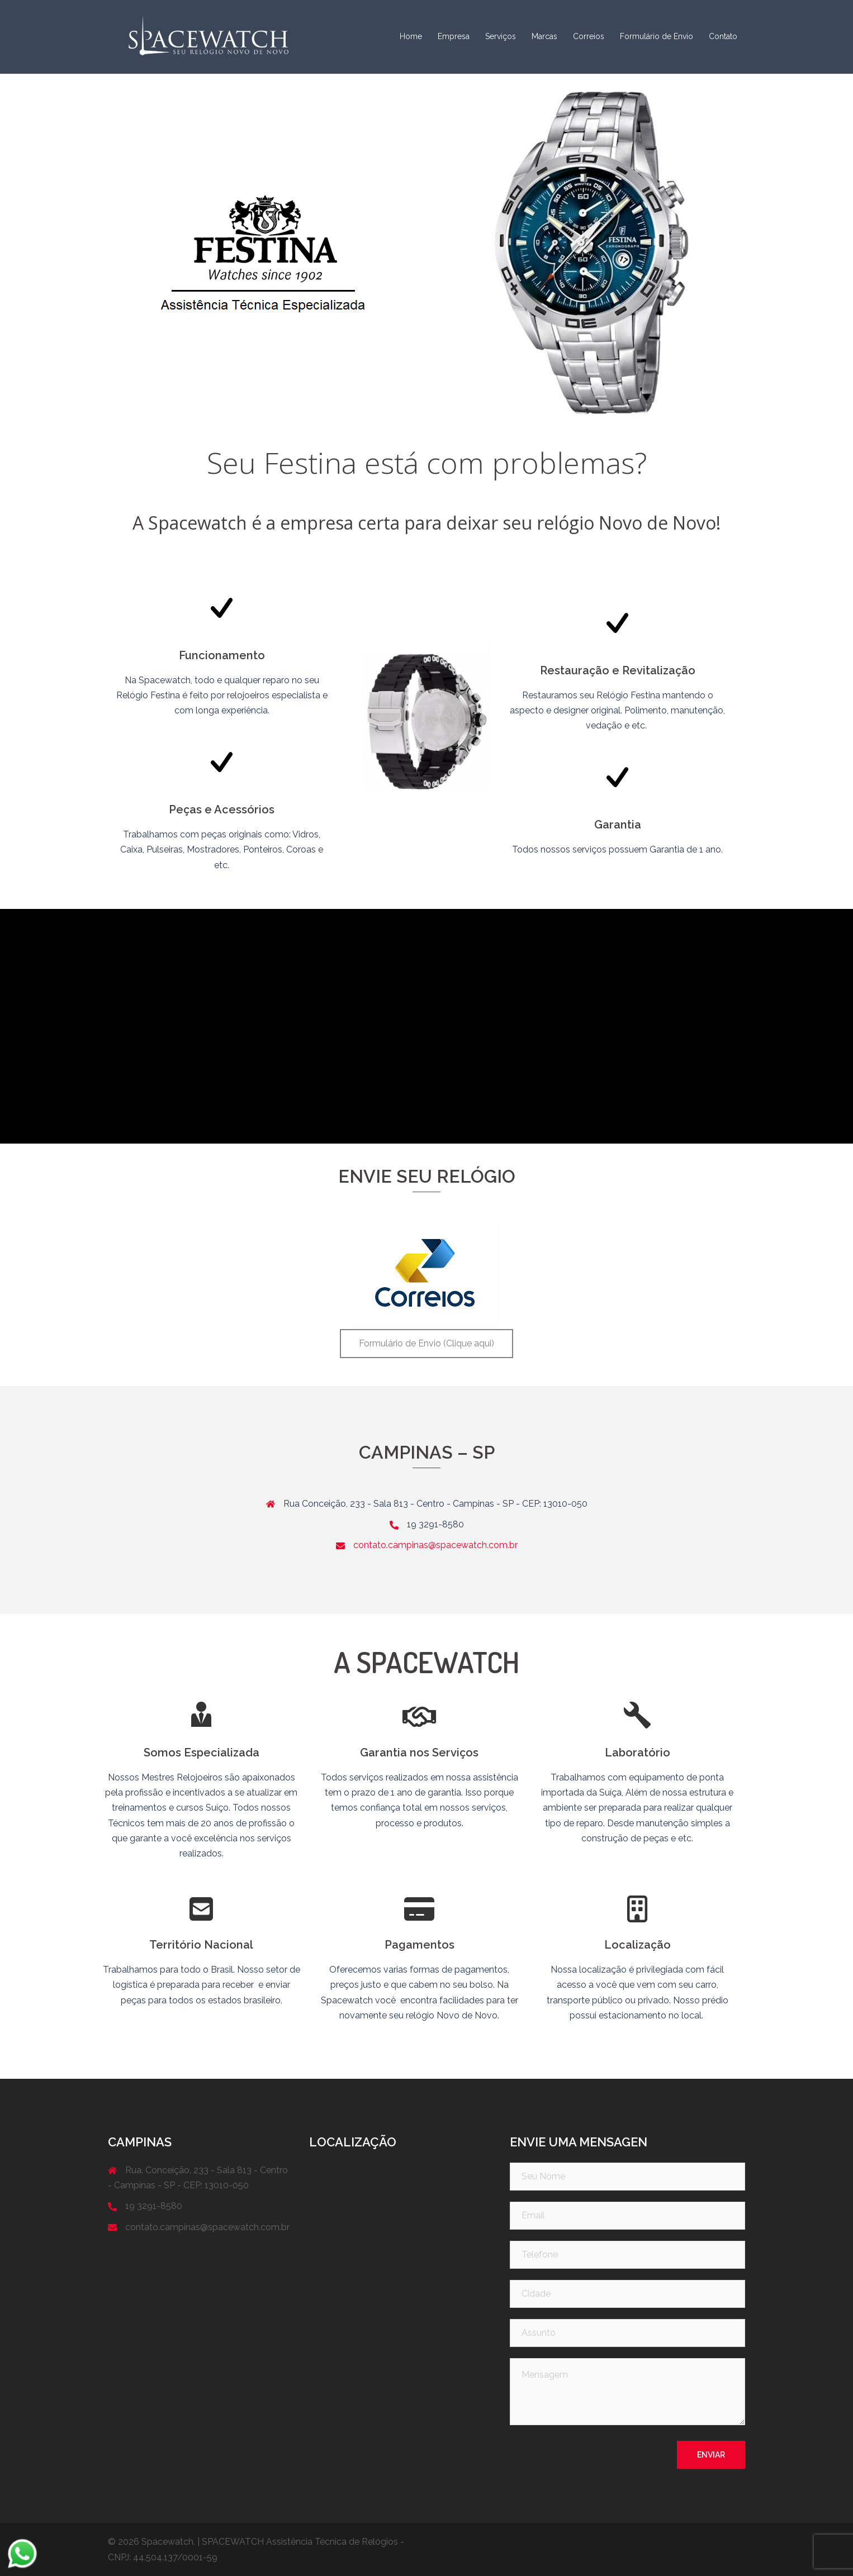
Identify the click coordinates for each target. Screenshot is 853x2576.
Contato (723, 36)
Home (411, 36)
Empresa (454, 36)
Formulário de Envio (656, 36)
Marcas (544, 36)
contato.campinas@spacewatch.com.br (435, 1545)
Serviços (500, 36)
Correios (588, 36)
